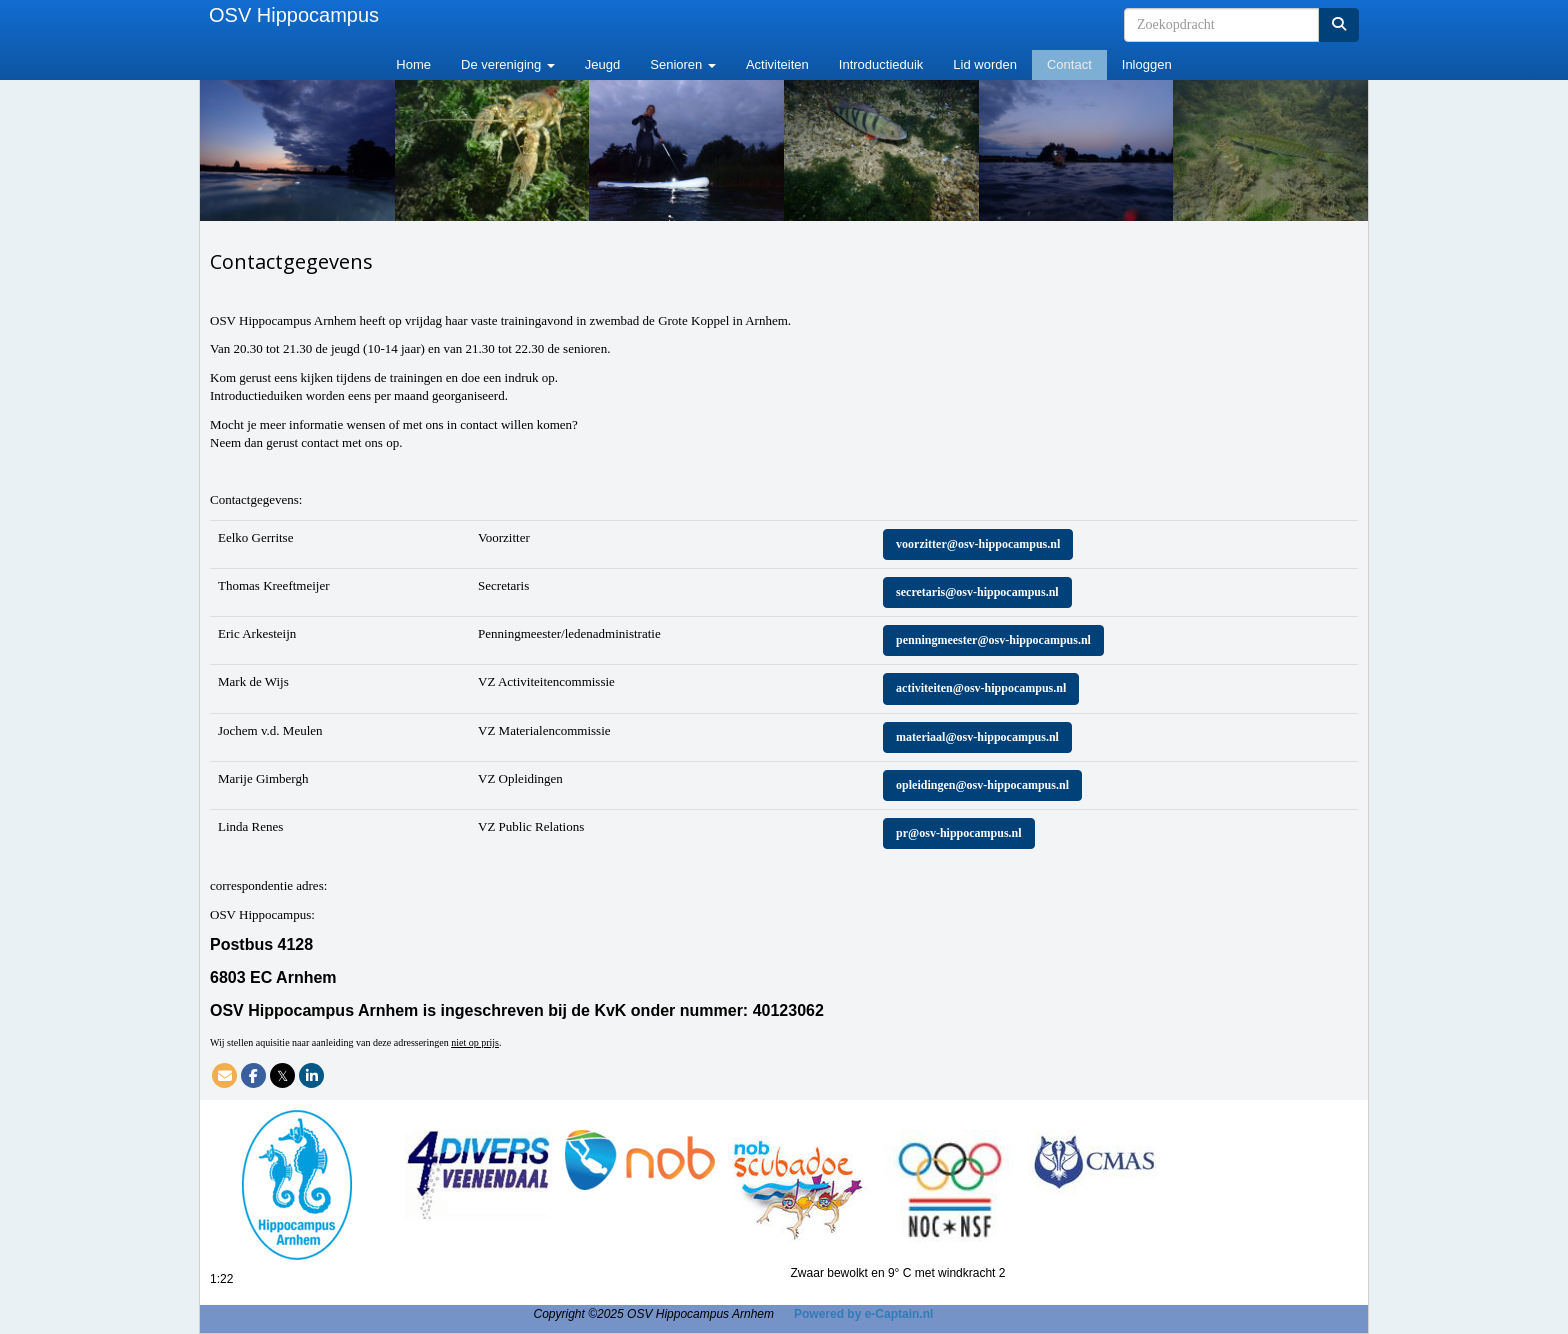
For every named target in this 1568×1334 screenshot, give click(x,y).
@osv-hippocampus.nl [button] (978, 544)
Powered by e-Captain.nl (863, 1314)
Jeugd (602, 64)
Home (413, 64)
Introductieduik (881, 64)
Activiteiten (777, 64)
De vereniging (508, 64)
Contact (1069, 64)
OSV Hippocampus (294, 15)
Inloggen (1147, 64)
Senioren (683, 64)
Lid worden (985, 64)
